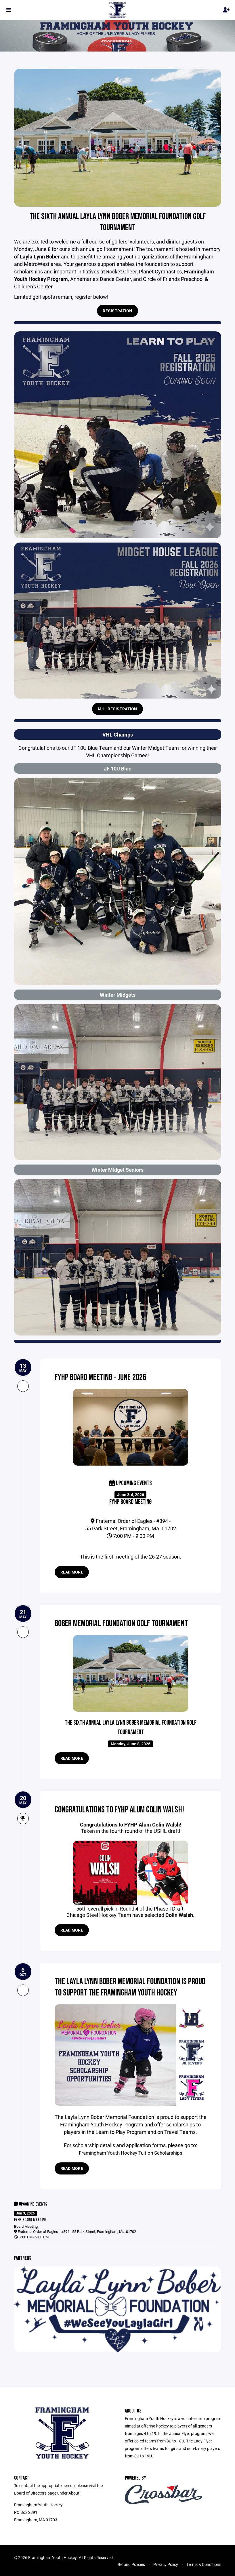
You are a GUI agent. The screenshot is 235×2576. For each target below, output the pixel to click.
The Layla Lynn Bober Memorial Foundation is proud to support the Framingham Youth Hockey (129, 1987)
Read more (71, 1572)
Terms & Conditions (203, 2564)
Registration (117, 310)
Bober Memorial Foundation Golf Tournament (125, 1623)
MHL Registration (117, 708)
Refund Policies (131, 2564)
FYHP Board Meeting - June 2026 (103, 1377)
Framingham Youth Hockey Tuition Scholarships (130, 2152)
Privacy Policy (165, 2564)
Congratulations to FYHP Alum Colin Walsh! (122, 1809)
